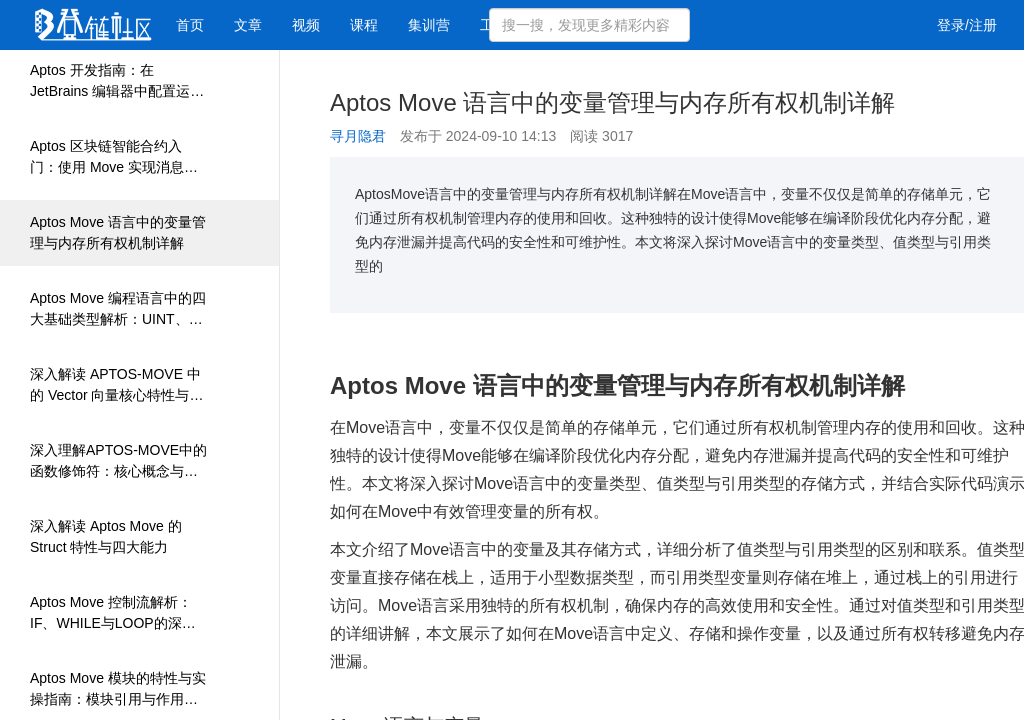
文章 (248, 25)
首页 (190, 25)
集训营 (429, 25)
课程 (364, 25)
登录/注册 (967, 25)
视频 (306, 25)
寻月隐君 (358, 136)
